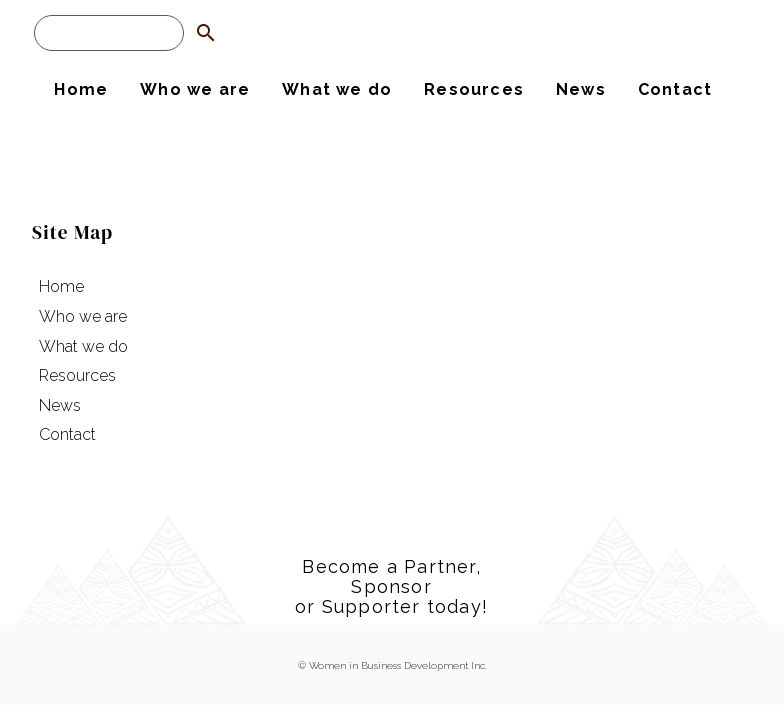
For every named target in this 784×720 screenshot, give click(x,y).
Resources (474, 89)
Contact (675, 89)
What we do (337, 89)
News (581, 89)
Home (81, 89)
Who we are (195, 89)
